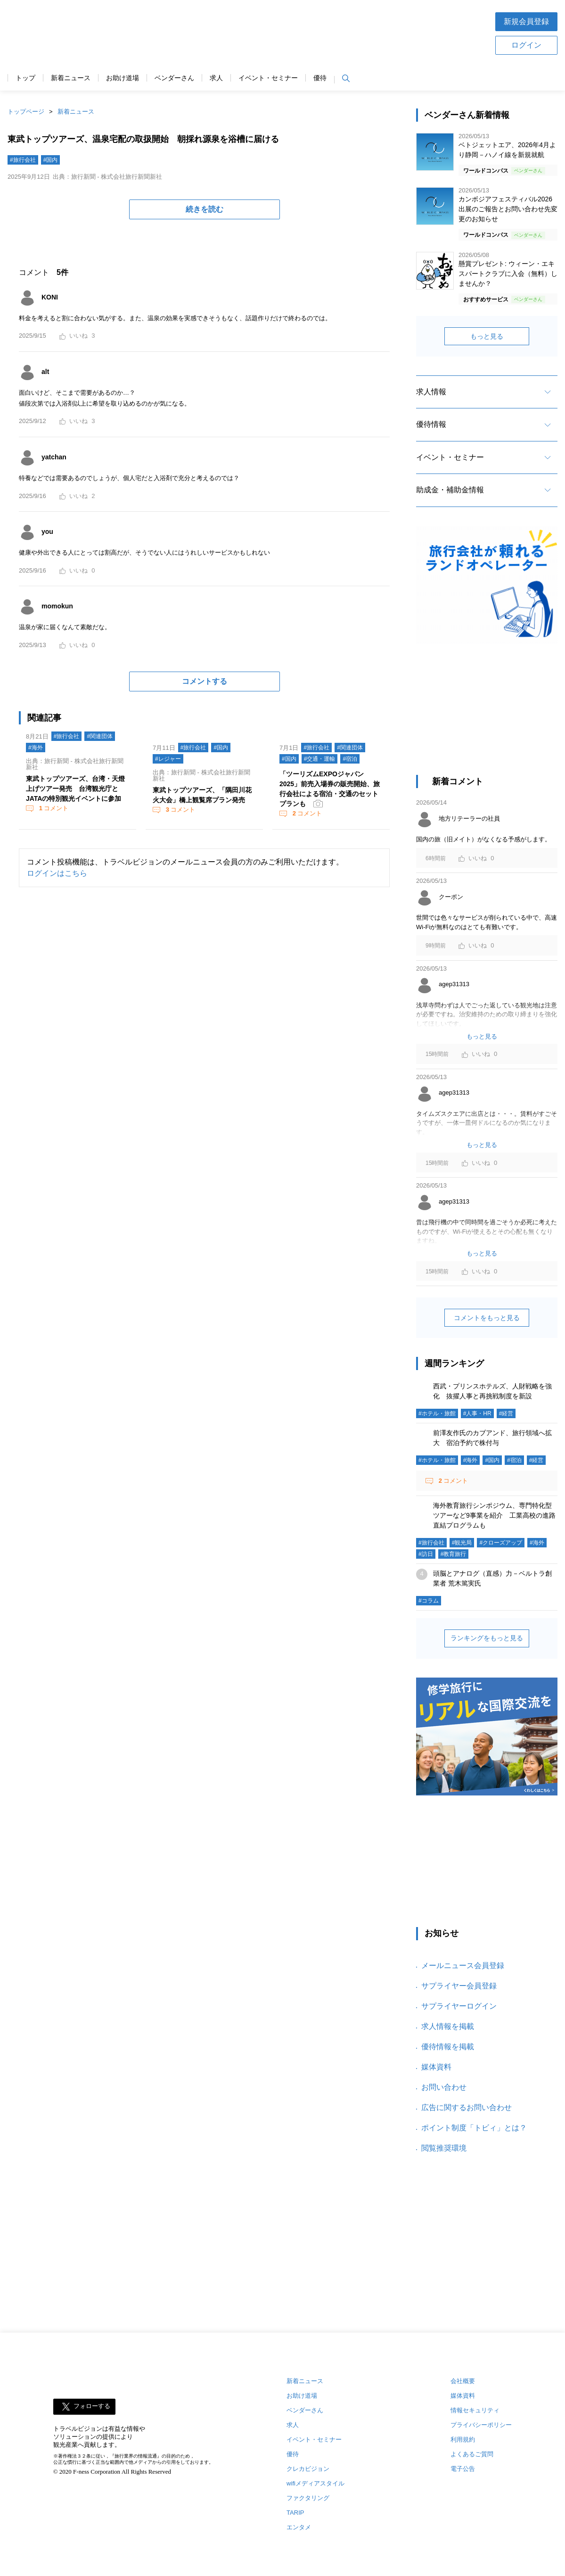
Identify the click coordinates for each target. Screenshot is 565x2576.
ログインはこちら (57, 873)
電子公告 (462, 2468)
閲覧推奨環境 (444, 2148)
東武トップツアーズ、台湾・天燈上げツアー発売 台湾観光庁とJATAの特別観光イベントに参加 (75, 788)
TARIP (295, 2512)
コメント (52, 808)
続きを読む (204, 209)
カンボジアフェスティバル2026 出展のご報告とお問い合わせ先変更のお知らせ (508, 209)
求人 (216, 78)
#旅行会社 (23, 160)
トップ (25, 78)
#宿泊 (350, 759)
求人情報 (431, 392)
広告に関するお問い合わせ (466, 2107)
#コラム (428, 1600)
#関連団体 (100, 736)
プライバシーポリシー (481, 2424)
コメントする (204, 681)
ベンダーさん (174, 78)
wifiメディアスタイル (315, 2483)
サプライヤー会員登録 (459, 1986)
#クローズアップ (500, 1542)
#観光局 (462, 1542)
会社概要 (462, 2381)
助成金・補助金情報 (450, 490)
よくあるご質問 (471, 2454)
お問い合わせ (444, 2087)
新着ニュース (70, 78)
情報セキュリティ (474, 2410)
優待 (320, 78)
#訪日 (425, 1554)
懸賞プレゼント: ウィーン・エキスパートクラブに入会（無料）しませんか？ (508, 273)
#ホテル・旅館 (437, 1413)
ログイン (526, 45)
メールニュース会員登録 (462, 1965)
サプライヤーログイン (459, 2006)
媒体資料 (436, 2067)
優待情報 (431, 424)
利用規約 (462, 2439)
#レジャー (168, 759)
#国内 (50, 160)
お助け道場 (122, 78)
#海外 (35, 747)
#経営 (506, 1413)
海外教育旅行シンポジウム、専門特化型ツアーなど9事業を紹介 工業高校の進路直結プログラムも (494, 1515)
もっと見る (486, 336)
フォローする (92, 2406)
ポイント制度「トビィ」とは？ (474, 2128)
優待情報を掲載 (447, 2047)
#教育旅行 (454, 1554)
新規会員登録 (526, 21)
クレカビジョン (308, 2468)
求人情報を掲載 (447, 2026)
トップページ (26, 111)
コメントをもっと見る (487, 1317)
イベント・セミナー (268, 78)
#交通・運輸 (320, 759)
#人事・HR (477, 1413)
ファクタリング (308, 2497)
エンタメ (299, 2527)
